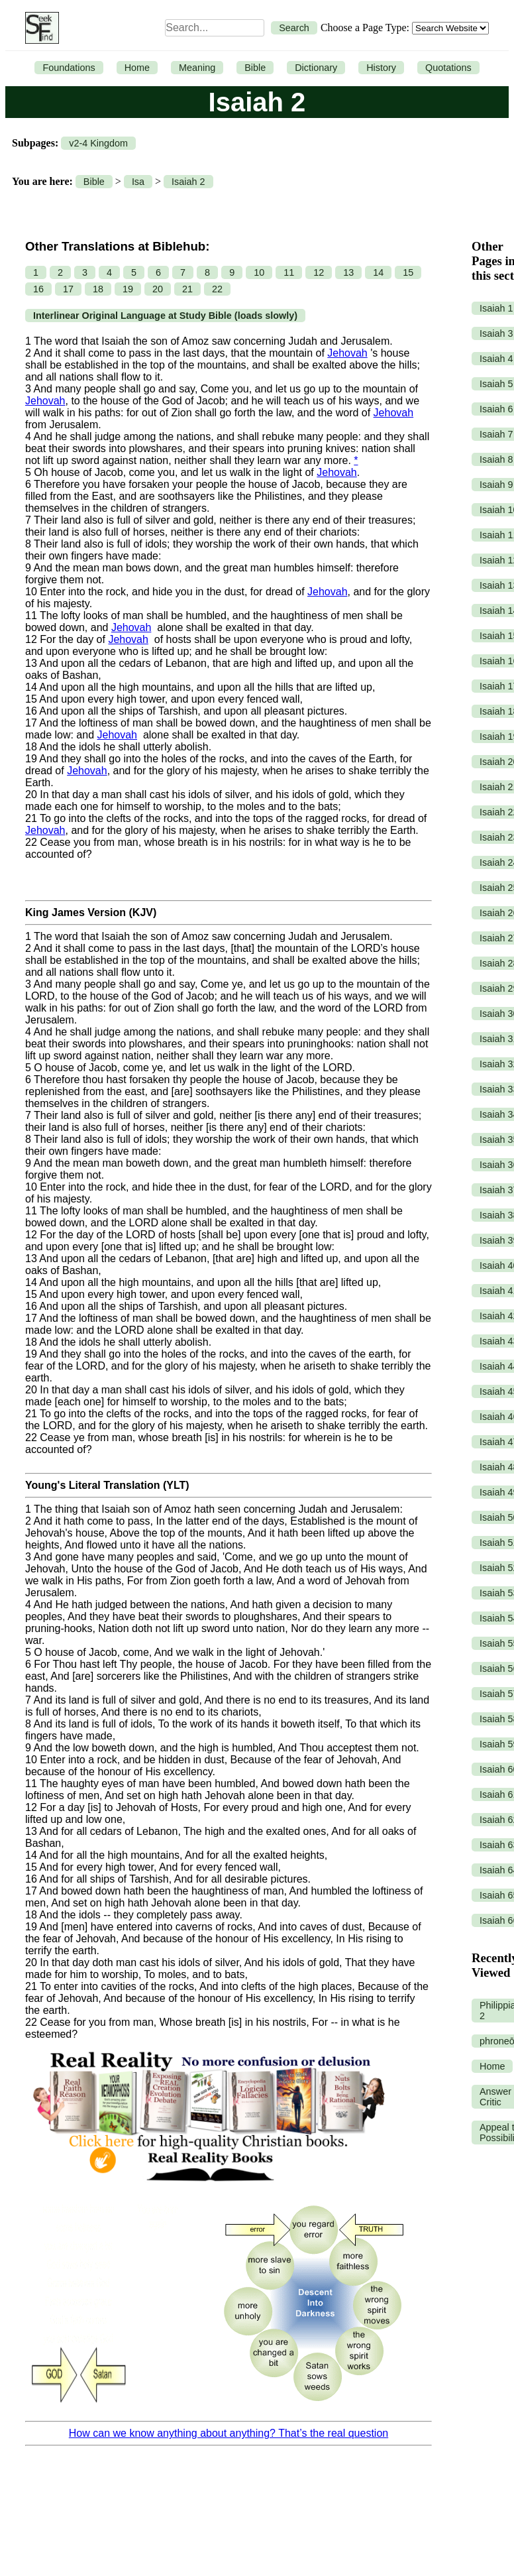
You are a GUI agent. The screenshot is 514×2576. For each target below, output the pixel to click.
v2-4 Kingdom (98, 143)
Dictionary (316, 67)
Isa (138, 181)
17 (68, 289)
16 (38, 289)
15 (408, 272)
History (381, 67)
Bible (255, 67)
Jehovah (347, 353)
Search (294, 28)
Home (137, 67)
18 (98, 289)
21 (187, 289)
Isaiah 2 (188, 181)
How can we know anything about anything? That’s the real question (228, 2433)
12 (318, 272)
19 (128, 289)
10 (259, 272)
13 (348, 272)
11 (288, 272)
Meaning (197, 67)
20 (157, 289)
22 (217, 289)
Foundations (68, 67)
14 (378, 272)
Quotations (448, 67)
